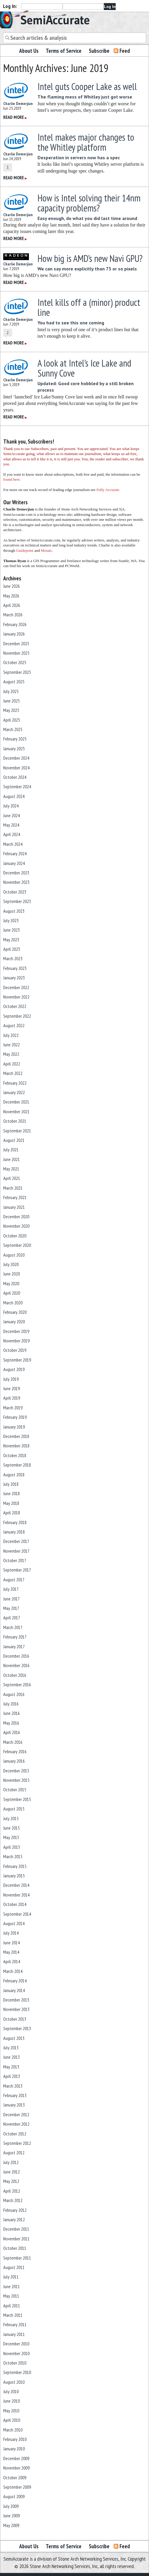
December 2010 (16, 2344)
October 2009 (14, 2477)
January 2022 (14, 1092)
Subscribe (99, 50)
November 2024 (16, 768)
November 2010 (16, 2353)
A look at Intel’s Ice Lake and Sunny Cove (84, 368)
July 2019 (11, 1379)
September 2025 (17, 672)
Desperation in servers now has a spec (78, 157)
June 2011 (11, 2286)
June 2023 (11, 930)
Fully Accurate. (108, 489)
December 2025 (16, 643)
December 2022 (16, 987)
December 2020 (16, 1216)
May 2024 (11, 825)
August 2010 (13, 2382)
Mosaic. (47, 550)
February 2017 (15, 1637)
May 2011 (11, 2296)
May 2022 (11, 1054)
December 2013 (16, 2000)
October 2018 (14, 1455)
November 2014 (16, 1895)
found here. (12, 479)
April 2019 (11, 1398)
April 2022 (11, 1064)
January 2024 (14, 863)
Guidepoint (25, 550)
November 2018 (16, 1446)
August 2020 (13, 1255)
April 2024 (11, 834)
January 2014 (14, 1990)
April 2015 (11, 1847)
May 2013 (11, 2067)
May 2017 (11, 1608)
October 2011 (14, 2248)
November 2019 (16, 1341)
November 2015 (16, 1780)
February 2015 (15, 1866)
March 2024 (12, 844)
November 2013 (16, 2009)
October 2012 (14, 2134)
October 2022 (14, 1006)
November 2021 (16, 1111)
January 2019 (14, 1427)
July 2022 (11, 1035)
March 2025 (12, 729)
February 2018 (15, 1522)
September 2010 (17, 2372)
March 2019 (12, 1408)
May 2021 (11, 1169)
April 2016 (11, 1732)
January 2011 (14, 2334)
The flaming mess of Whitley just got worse (84, 97)
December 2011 (16, 2229)
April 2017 (11, 1618)
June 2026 (11, 586)
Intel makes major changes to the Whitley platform (85, 142)
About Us (29, 50)
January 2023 (14, 978)
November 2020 (16, 1226)
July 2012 (11, 2162)
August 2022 (13, 1025)
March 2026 (12, 615)
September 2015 (17, 1799)
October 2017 (14, 1560)
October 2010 (14, 2363)
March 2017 (12, 1627)
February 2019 (15, 1417)
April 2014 (11, 1961)
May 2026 (11, 596)
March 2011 (12, 2315)
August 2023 (13, 911)
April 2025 (11, 720)
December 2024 (16, 758)
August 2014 (13, 1923)
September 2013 (17, 2028)
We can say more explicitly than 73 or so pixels (87, 269)
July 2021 (11, 1149)
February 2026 (15, 624)
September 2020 (17, 1245)
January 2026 (14, 634)
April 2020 (11, 1293)
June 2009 (11, 2515)
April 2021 (11, 1178)
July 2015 (11, 1818)
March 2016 (12, 1742)
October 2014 (14, 1904)
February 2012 (15, 2210)
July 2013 (11, 2047)
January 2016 (14, 1761)
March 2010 (12, 2430)
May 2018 (11, 1503)
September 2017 (17, 1570)
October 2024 (14, 777)
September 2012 (17, 2143)
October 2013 (14, 2019)
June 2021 (11, 1159)
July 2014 (11, 1933)
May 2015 (11, 1837)
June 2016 (11, 1713)
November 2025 (16, 653)
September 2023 (17, 901)
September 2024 (17, 786)
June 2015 (11, 1828)
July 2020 (11, 1264)
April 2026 (11, 605)
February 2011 (15, 2324)
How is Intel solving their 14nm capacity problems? (88, 203)
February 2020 (15, 1312)
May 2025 (11, 710)
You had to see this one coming (70, 323)
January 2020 (14, 1321)
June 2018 (11, 1493)
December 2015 (16, 1771)
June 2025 (11, 701)
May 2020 (11, 1283)
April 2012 (11, 2191)
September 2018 (17, 1465)
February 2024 (15, 853)
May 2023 (11, 940)
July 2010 (11, 2391)
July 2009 (11, 2506)
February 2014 (15, 1981)
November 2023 (16, 882)
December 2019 (16, 1331)
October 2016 (14, 1675)
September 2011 (17, 2258)
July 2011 (11, 2277)
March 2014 (12, 1971)
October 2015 (14, 1789)
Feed (124, 50)
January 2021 (14, 1207)
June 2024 (11, 815)
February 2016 (15, 1751)
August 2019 (13, 1369)
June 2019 (11, 1388)
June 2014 (11, 1942)
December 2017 (16, 1541)
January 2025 (14, 748)
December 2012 (16, 2114)
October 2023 (14, 892)
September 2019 (17, 1360)
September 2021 (17, 1131)
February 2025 (15, 739)
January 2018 (14, 1532)
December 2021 (16, 1102)
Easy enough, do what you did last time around (87, 218)
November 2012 (16, 2124)
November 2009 (16, 2468)
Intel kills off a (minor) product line (88, 307)
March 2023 (12, 958)
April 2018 (11, 1513)
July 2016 (11, 1704)
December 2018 (16, 1436)
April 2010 (11, 2420)
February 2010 (15, 2439)
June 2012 (11, 2172)
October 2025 (14, 662)
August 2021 (13, 1140)
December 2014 (16, 1885)
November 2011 (16, 2239)
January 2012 (14, 2219)
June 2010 (11, 2401)
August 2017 (13, 1579)
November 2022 (16, 997)
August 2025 (13, 681)
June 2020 (11, 1274)
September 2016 (17, 1684)
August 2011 (13, 2267)
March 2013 (12, 2086)
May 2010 (11, 2411)
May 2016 (11, 1723)
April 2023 (11, 949)
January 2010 (14, 2449)
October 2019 (14, 1350)
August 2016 (13, 1694)
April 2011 (11, 2306)
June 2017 (11, 1599)
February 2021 (15, 1197)
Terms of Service (63, 50)
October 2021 (14, 1121)
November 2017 (16, 1551)
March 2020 (12, 1303)
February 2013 (15, 2095)
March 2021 (12, 1188)
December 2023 (16, 873)
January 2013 (14, 2105)
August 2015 (13, 1809)
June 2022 (11, 1045)
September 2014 (17, 1914)
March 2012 (12, 2200)
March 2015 (12, 1856)
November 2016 (16, 1665)
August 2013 (13, 2038)
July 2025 (11, 691)
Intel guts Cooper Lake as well (87, 86)
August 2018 (13, 1474)
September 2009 (17, 2487)
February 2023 (15, 968)
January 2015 (14, 1876)
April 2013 (11, 2076)
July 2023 (11, 920)
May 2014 (11, 1952)
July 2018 (11, 1484)
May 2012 (11, 2181)
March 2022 (12, 1073)
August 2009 (13, 2496)
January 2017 (14, 1646)
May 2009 (11, 2525)
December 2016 (16, 1656)
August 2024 (13, 796)
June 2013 (11, 2057)
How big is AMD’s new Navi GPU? (90, 258)
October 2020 (14, 1236)
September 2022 (17, 1016)
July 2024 (11, 806)
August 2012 (13, 2152)
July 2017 (11, 1589)
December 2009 (16, 2458)
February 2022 (15, 1083)
